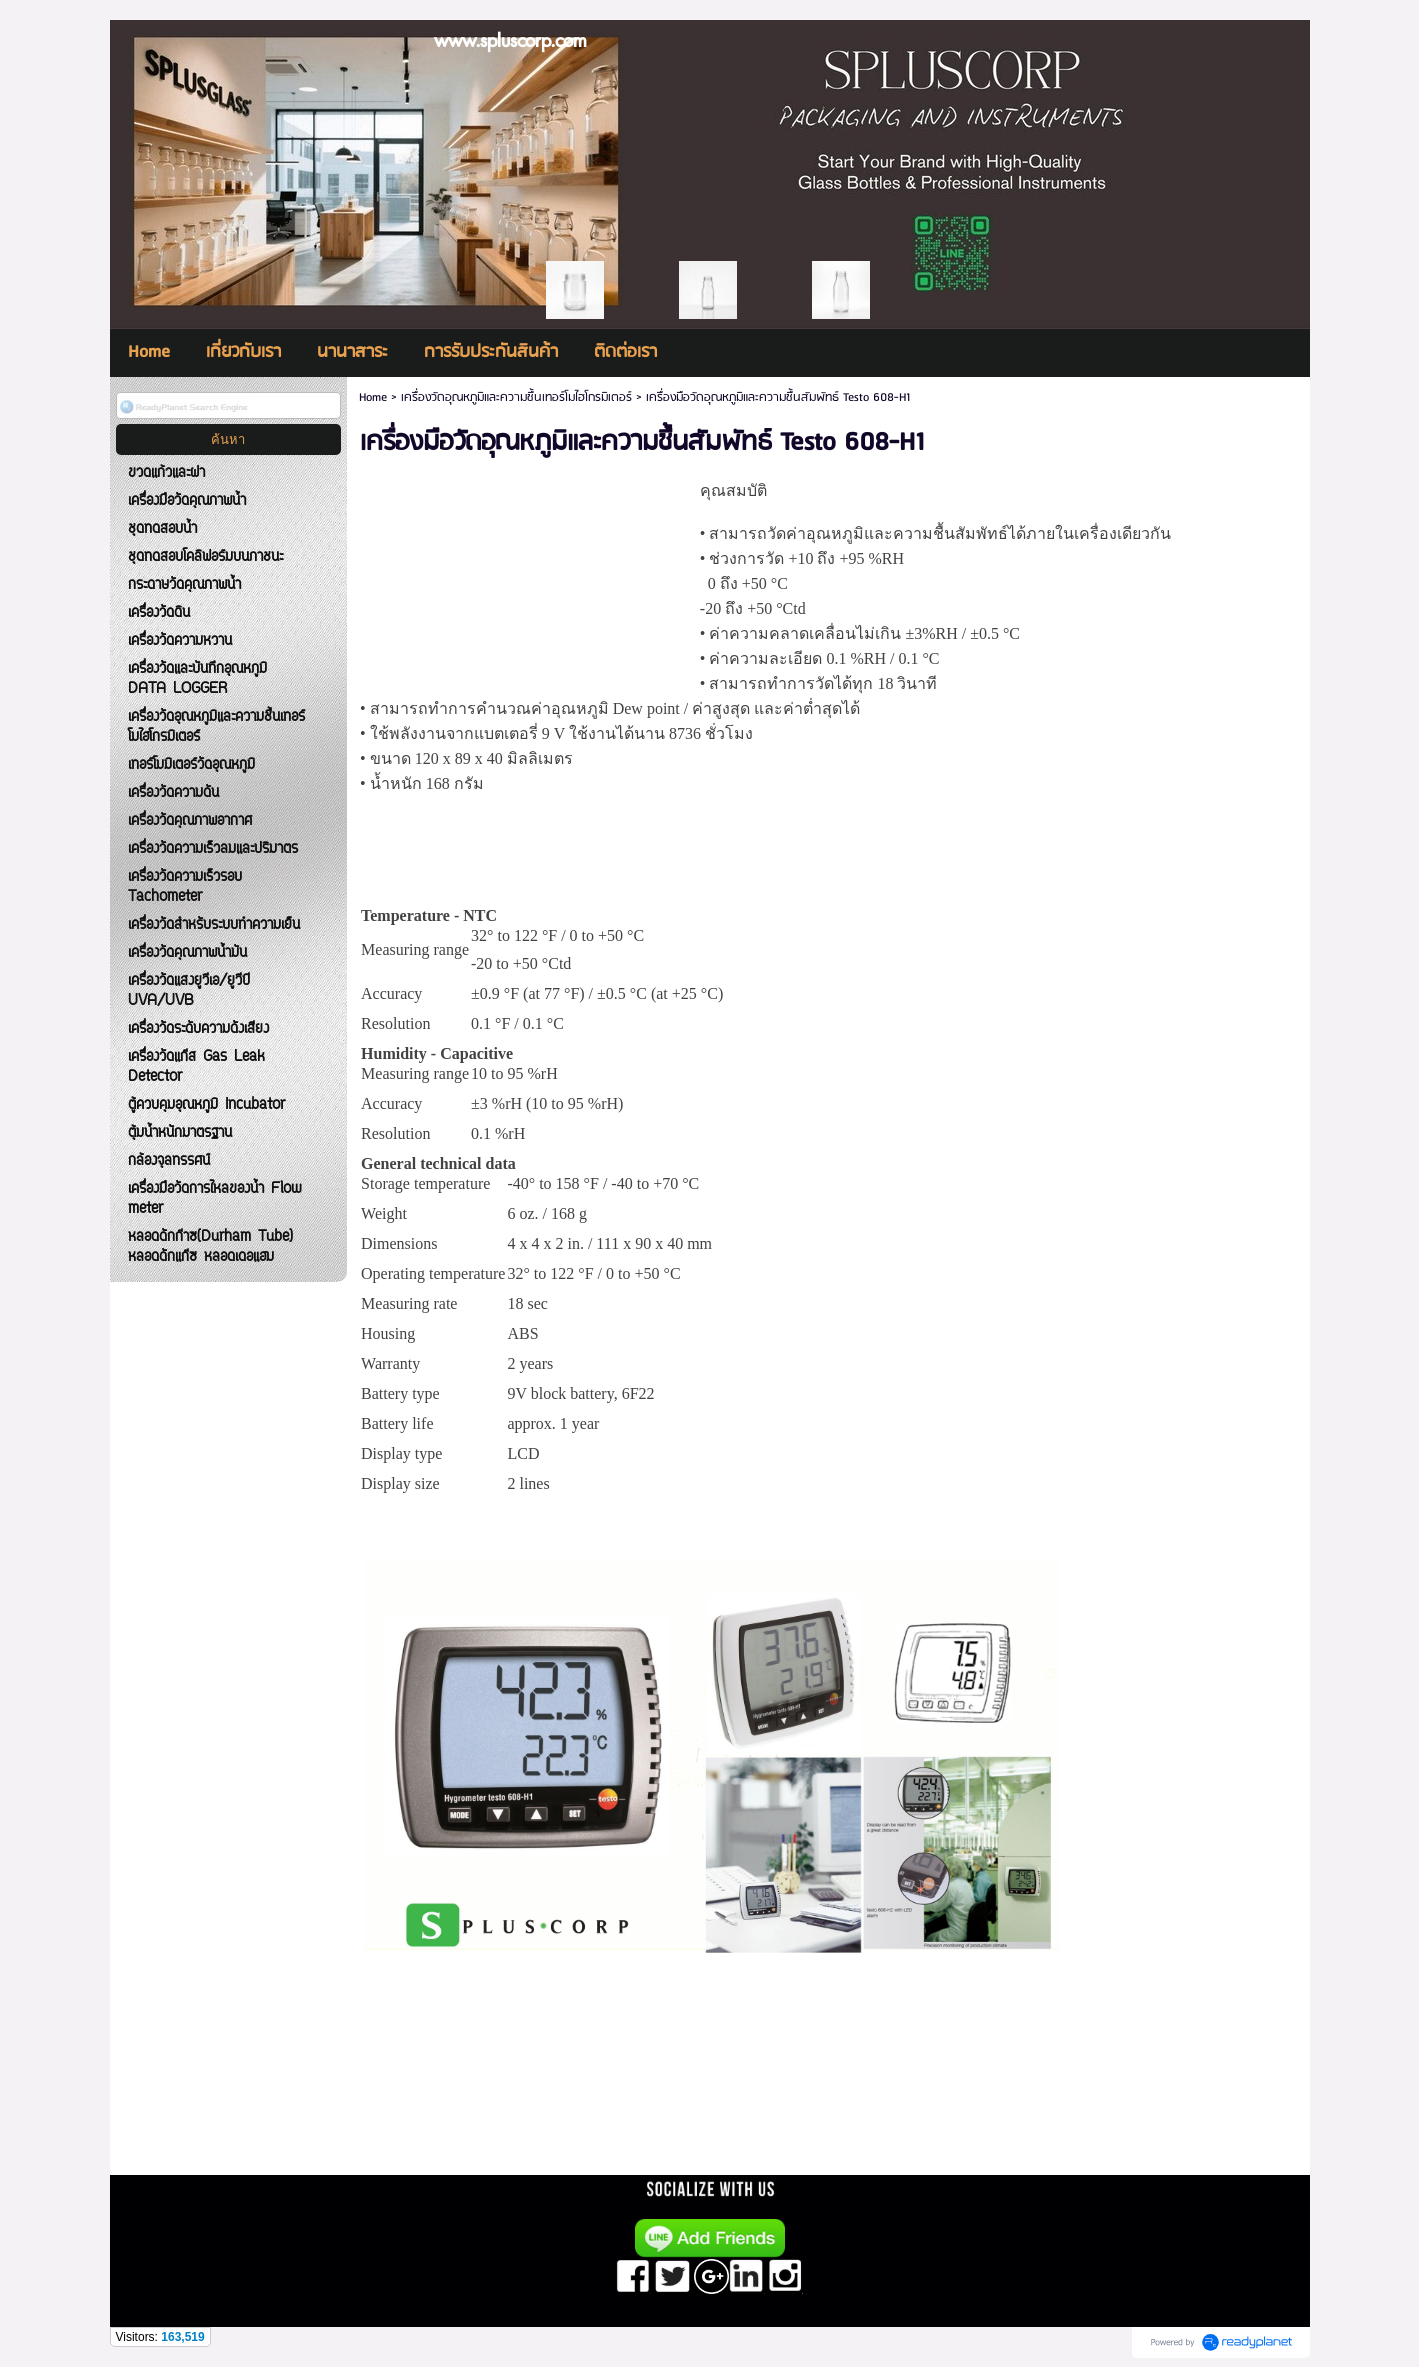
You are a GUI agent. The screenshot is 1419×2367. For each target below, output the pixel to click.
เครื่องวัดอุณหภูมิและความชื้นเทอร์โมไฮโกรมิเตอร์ (516, 397)
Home (373, 397)
